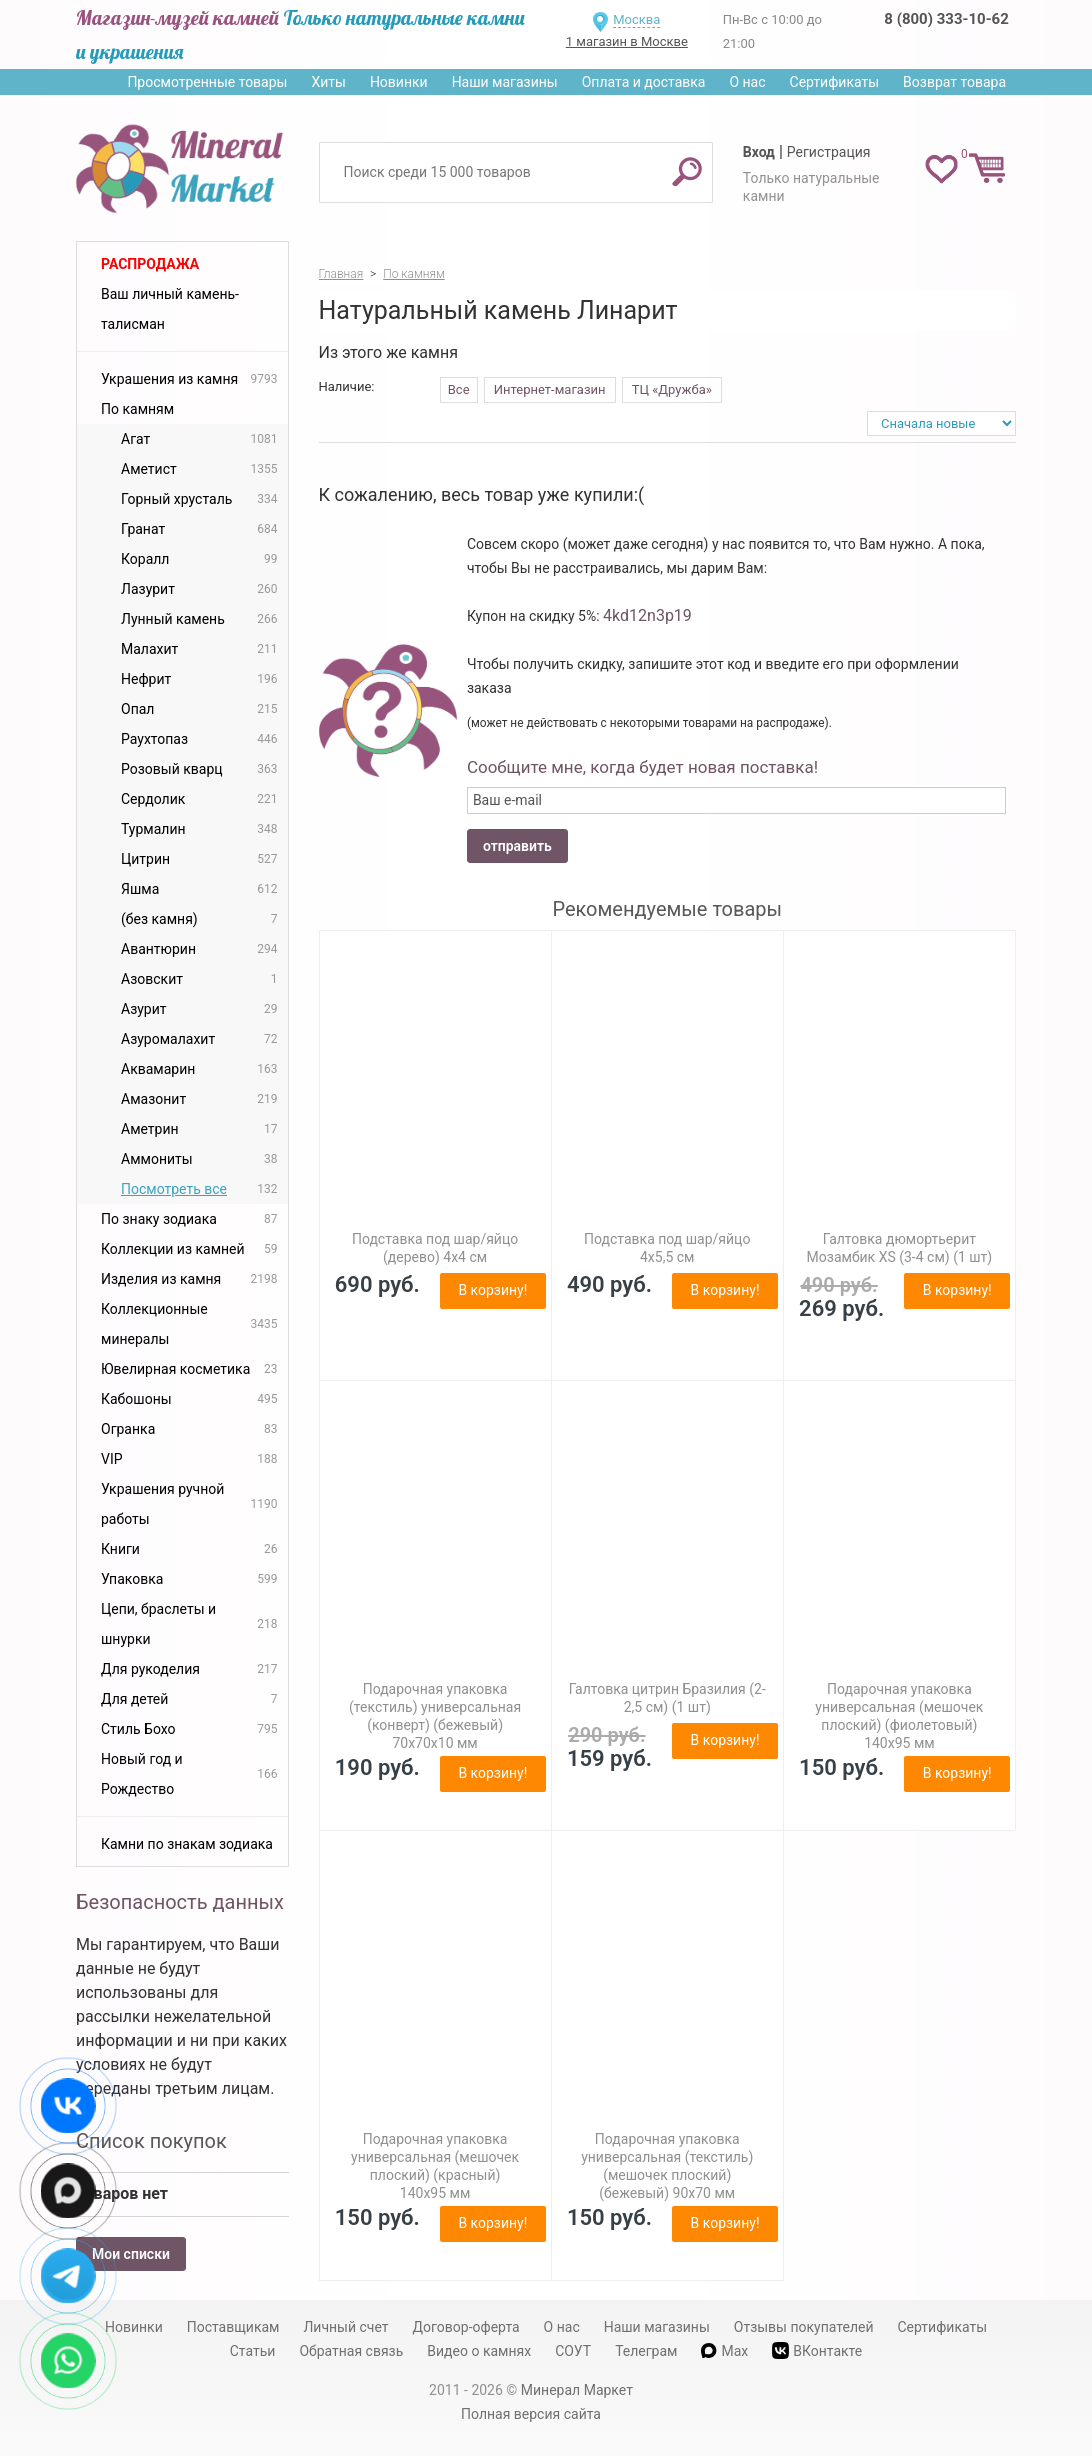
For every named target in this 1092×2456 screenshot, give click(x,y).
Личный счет (345, 2327)
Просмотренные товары (207, 82)
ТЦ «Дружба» (672, 389)
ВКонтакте (817, 2350)
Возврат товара (954, 82)
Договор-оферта (466, 2327)
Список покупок (151, 2141)
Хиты (328, 82)
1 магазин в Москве (627, 41)
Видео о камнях (479, 2351)
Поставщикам (233, 2327)
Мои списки (131, 2254)
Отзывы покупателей (804, 2327)
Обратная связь (351, 2351)
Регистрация (829, 152)
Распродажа (150, 264)
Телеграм (646, 2351)
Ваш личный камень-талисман (170, 309)
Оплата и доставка (644, 82)
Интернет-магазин (550, 389)
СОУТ (573, 2351)
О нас (747, 82)
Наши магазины (505, 82)
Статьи (253, 2351)
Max (724, 2351)
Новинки (399, 82)
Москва (636, 19)
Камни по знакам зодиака (187, 1844)
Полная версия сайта (531, 2414)
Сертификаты (835, 82)
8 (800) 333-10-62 (946, 19)
